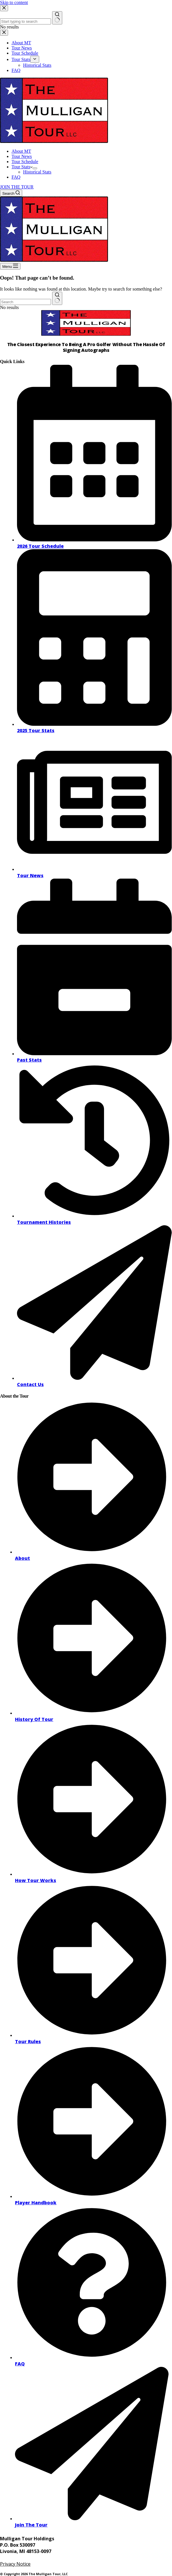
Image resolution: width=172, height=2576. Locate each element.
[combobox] (25, 302)
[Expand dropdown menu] (35, 168)
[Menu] (10, 266)
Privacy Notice (15, 2564)
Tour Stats (22, 166)
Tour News (22, 156)
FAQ (16, 177)
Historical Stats (37, 171)
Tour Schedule (25, 161)
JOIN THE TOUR (16, 186)
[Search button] (57, 298)
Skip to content (14, 2)
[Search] (11, 193)
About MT (21, 151)
